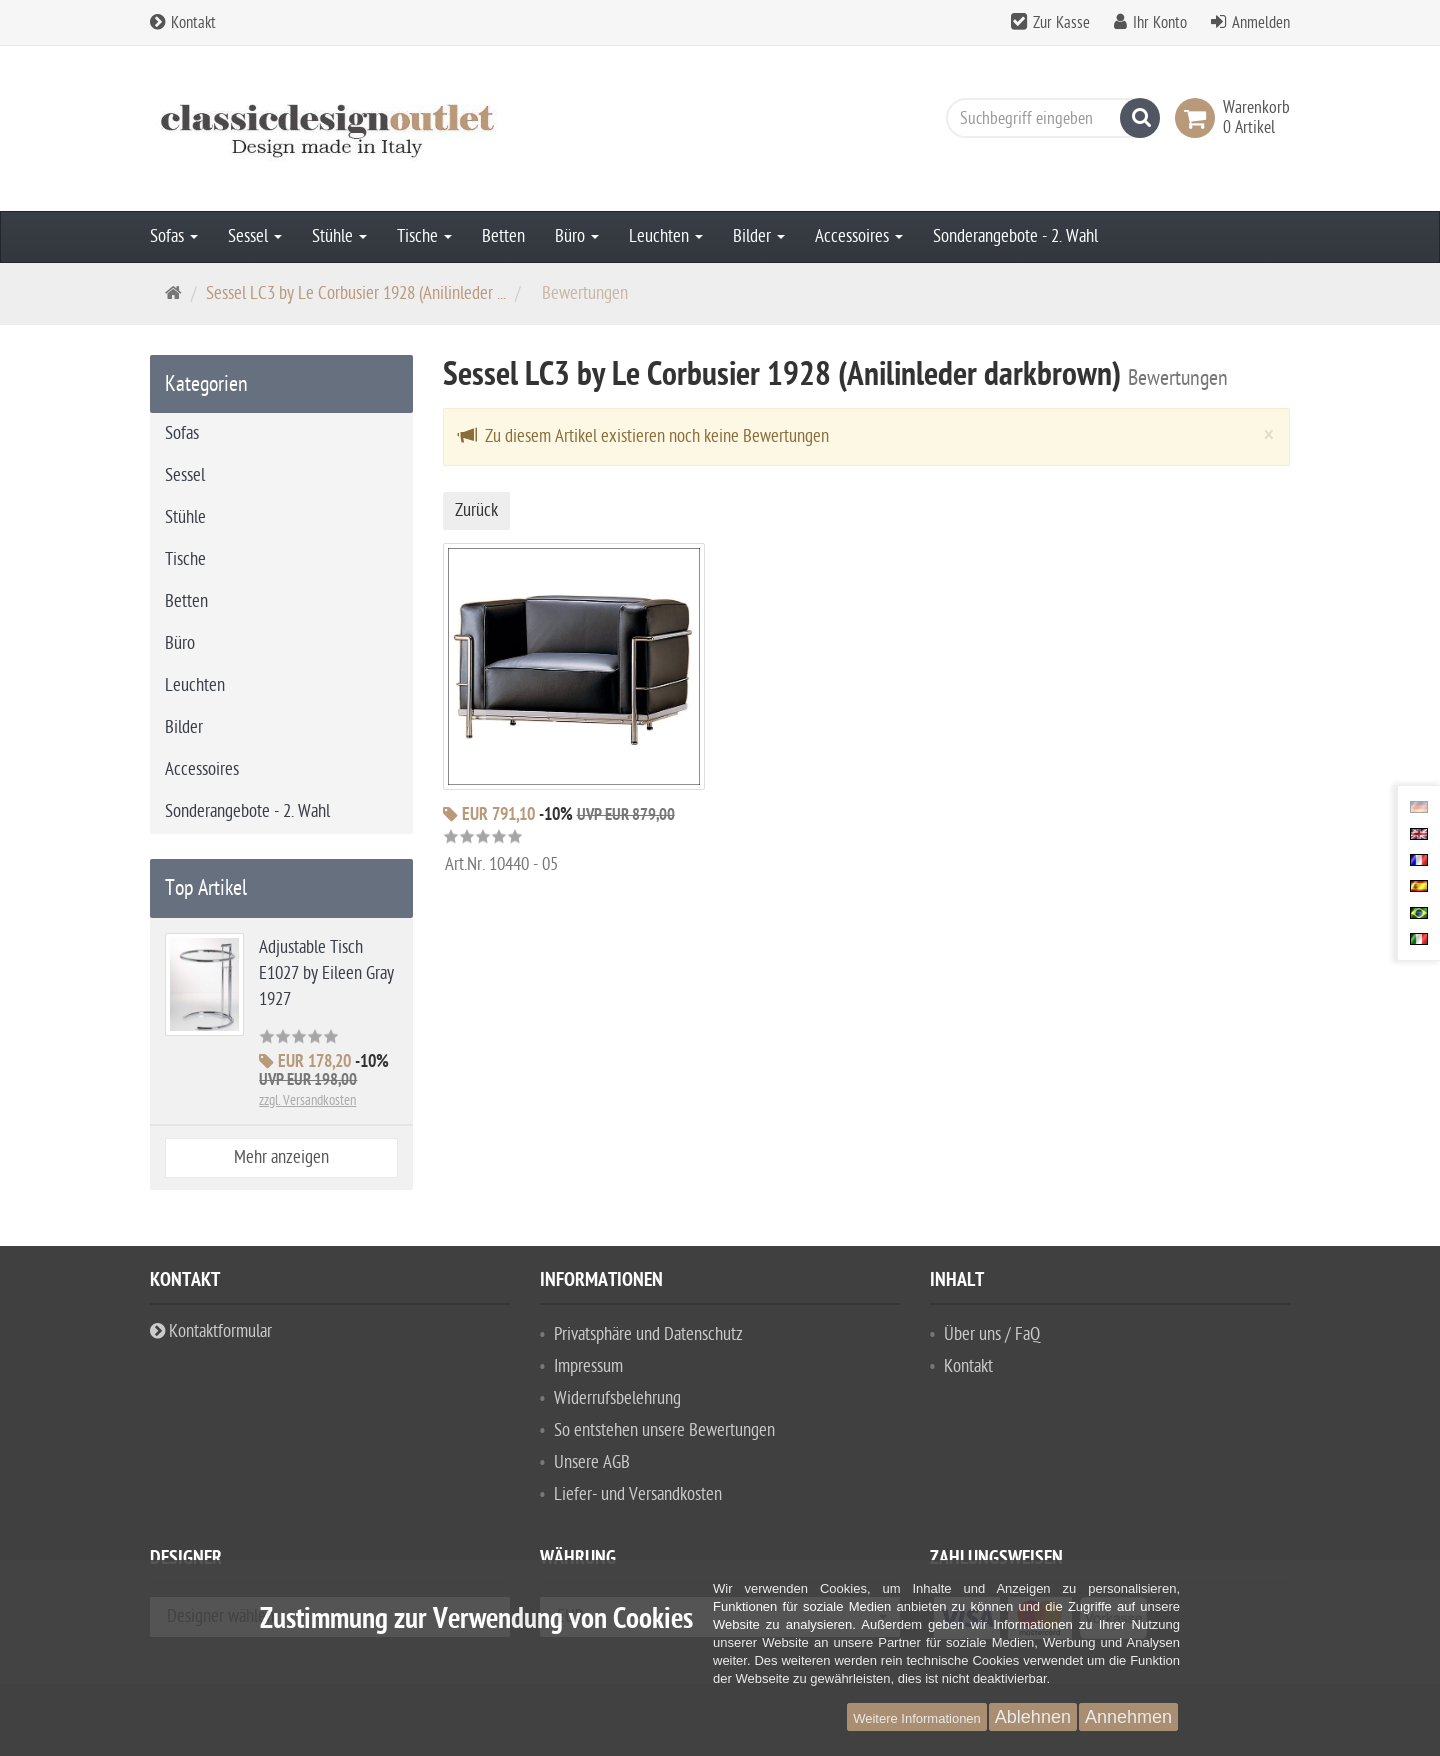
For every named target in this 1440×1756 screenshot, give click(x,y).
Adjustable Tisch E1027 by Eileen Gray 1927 (326, 973)
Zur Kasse (1061, 23)
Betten (503, 236)
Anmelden (1261, 23)
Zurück (476, 510)
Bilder (759, 236)
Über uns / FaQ (992, 1334)
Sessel (255, 236)
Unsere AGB (592, 1462)
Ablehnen (1033, 1717)
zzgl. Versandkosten (307, 1100)
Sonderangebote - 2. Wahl (1015, 236)
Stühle (339, 236)
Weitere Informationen (917, 1718)
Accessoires (859, 236)
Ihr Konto (1160, 23)
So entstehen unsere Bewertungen (664, 1430)
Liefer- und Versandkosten (638, 1494)
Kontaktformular (211, 1331)
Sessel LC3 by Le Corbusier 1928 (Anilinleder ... (356, 293)
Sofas (174, 236)
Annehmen (1128, 1717)
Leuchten (666, 236)
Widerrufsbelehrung (617, 1398)
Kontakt (183, 23)
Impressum (588, 1366)
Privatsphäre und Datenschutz (648, 1334)
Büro (577, 236)
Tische (424, 236)
